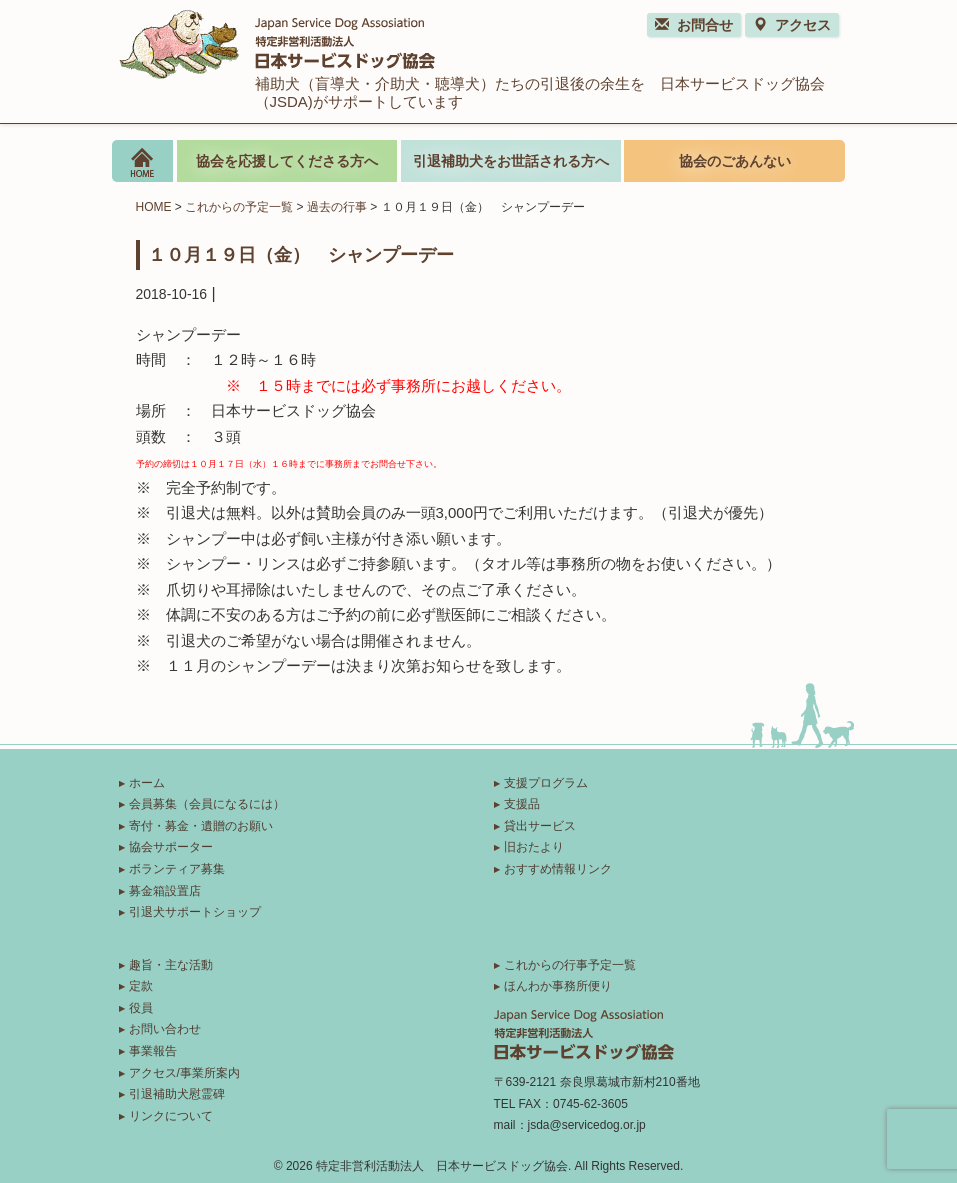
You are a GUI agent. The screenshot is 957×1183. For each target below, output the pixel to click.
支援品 (522, 804)
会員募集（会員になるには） (207, 804)
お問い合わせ (165, 1029)
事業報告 (153, 1051)
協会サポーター (171, 847)
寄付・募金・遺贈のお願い (201, 826)
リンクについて (171, 1116)
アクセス (792, 25)
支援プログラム (546, 783)
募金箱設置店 (165, 891)
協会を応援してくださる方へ (287, 161)
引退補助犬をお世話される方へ (511, 161)
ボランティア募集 (177, 869)
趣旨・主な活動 (171, 965)
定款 (141, 986)
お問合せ (694, 25)
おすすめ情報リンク (558, 869)
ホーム (147, 783)
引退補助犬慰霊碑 (177, 1094)
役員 (141, 1008)
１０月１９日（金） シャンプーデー (301, 254)
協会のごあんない (735, 161)
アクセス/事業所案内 (184, 1073)
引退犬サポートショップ (195, 912)
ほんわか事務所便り (558, 986)
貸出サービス (540, 826)
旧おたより (534, 847)
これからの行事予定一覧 (570, 965)
